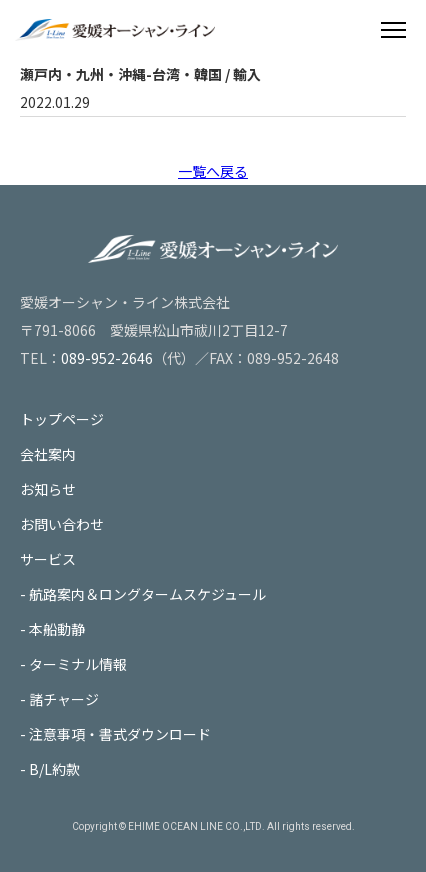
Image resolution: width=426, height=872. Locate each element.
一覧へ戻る (213, 171)
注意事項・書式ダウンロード (120, 734)
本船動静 (57, 629)
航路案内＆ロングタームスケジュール (147, 594)
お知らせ (48, 489)
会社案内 (48, 454)
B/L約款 (54, 769)
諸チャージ (64, 699)
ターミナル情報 (78, 664)
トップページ (62, 419)
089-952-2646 (107, 358)
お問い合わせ (62, 524)
